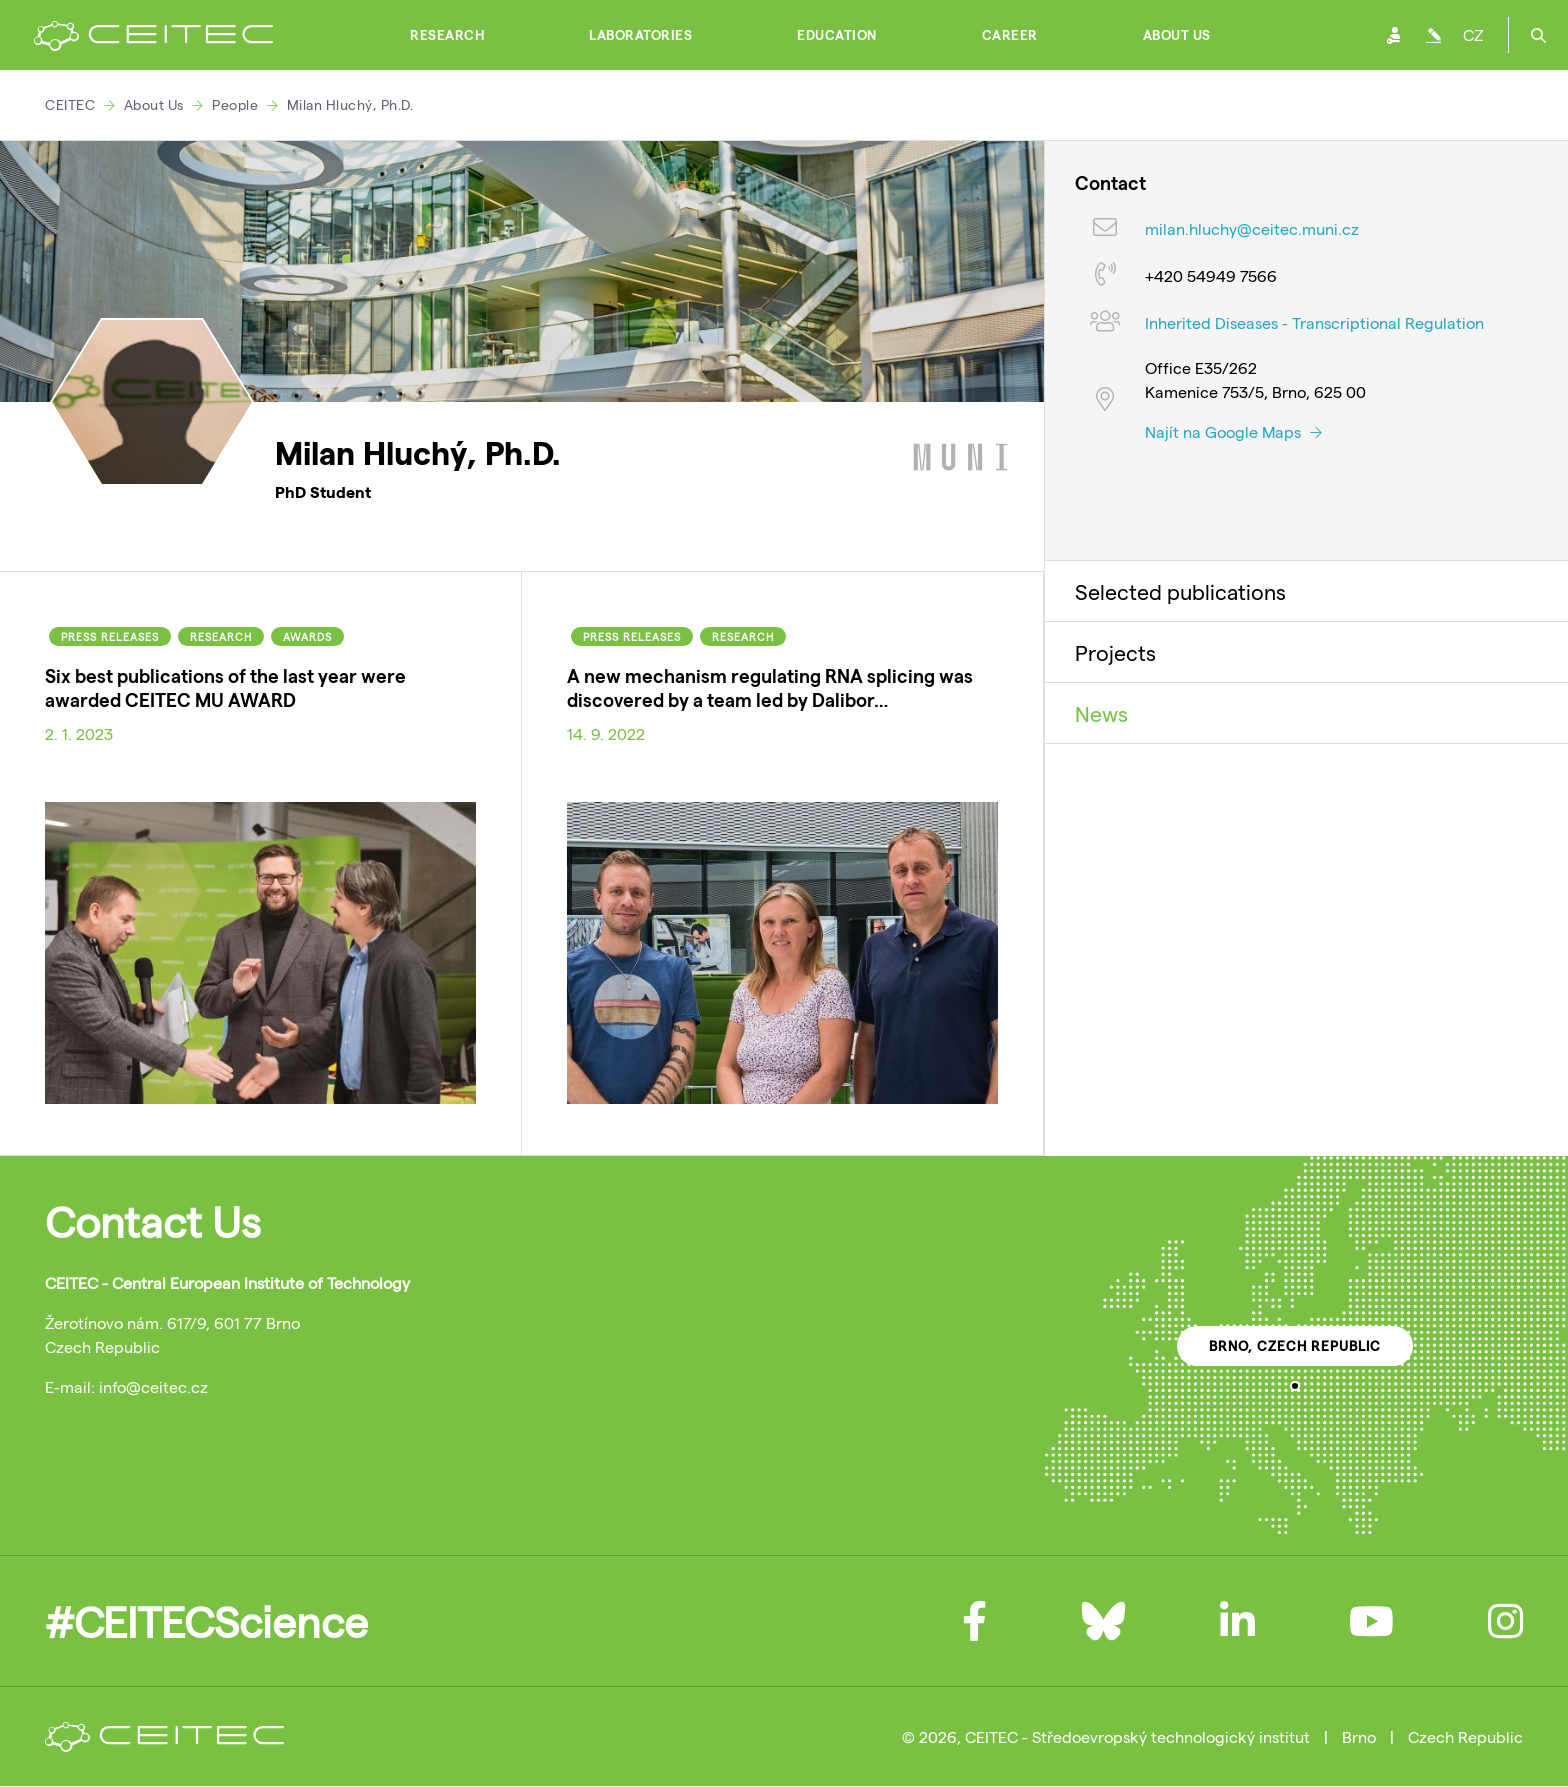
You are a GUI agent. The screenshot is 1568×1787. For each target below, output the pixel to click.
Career (1010, 35)
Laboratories (640, 35)
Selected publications (1180, 591)
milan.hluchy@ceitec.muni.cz (1252, 228)
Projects (1115, 652)
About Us (1177, 35)
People (235, 104)
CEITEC (70, 104)
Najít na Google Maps (1233, 431)
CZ (1473, 34)
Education (837, 35)
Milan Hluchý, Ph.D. (350, 104)
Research (447, 35)
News (1101, 713)
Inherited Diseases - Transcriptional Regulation (1314, 322)
